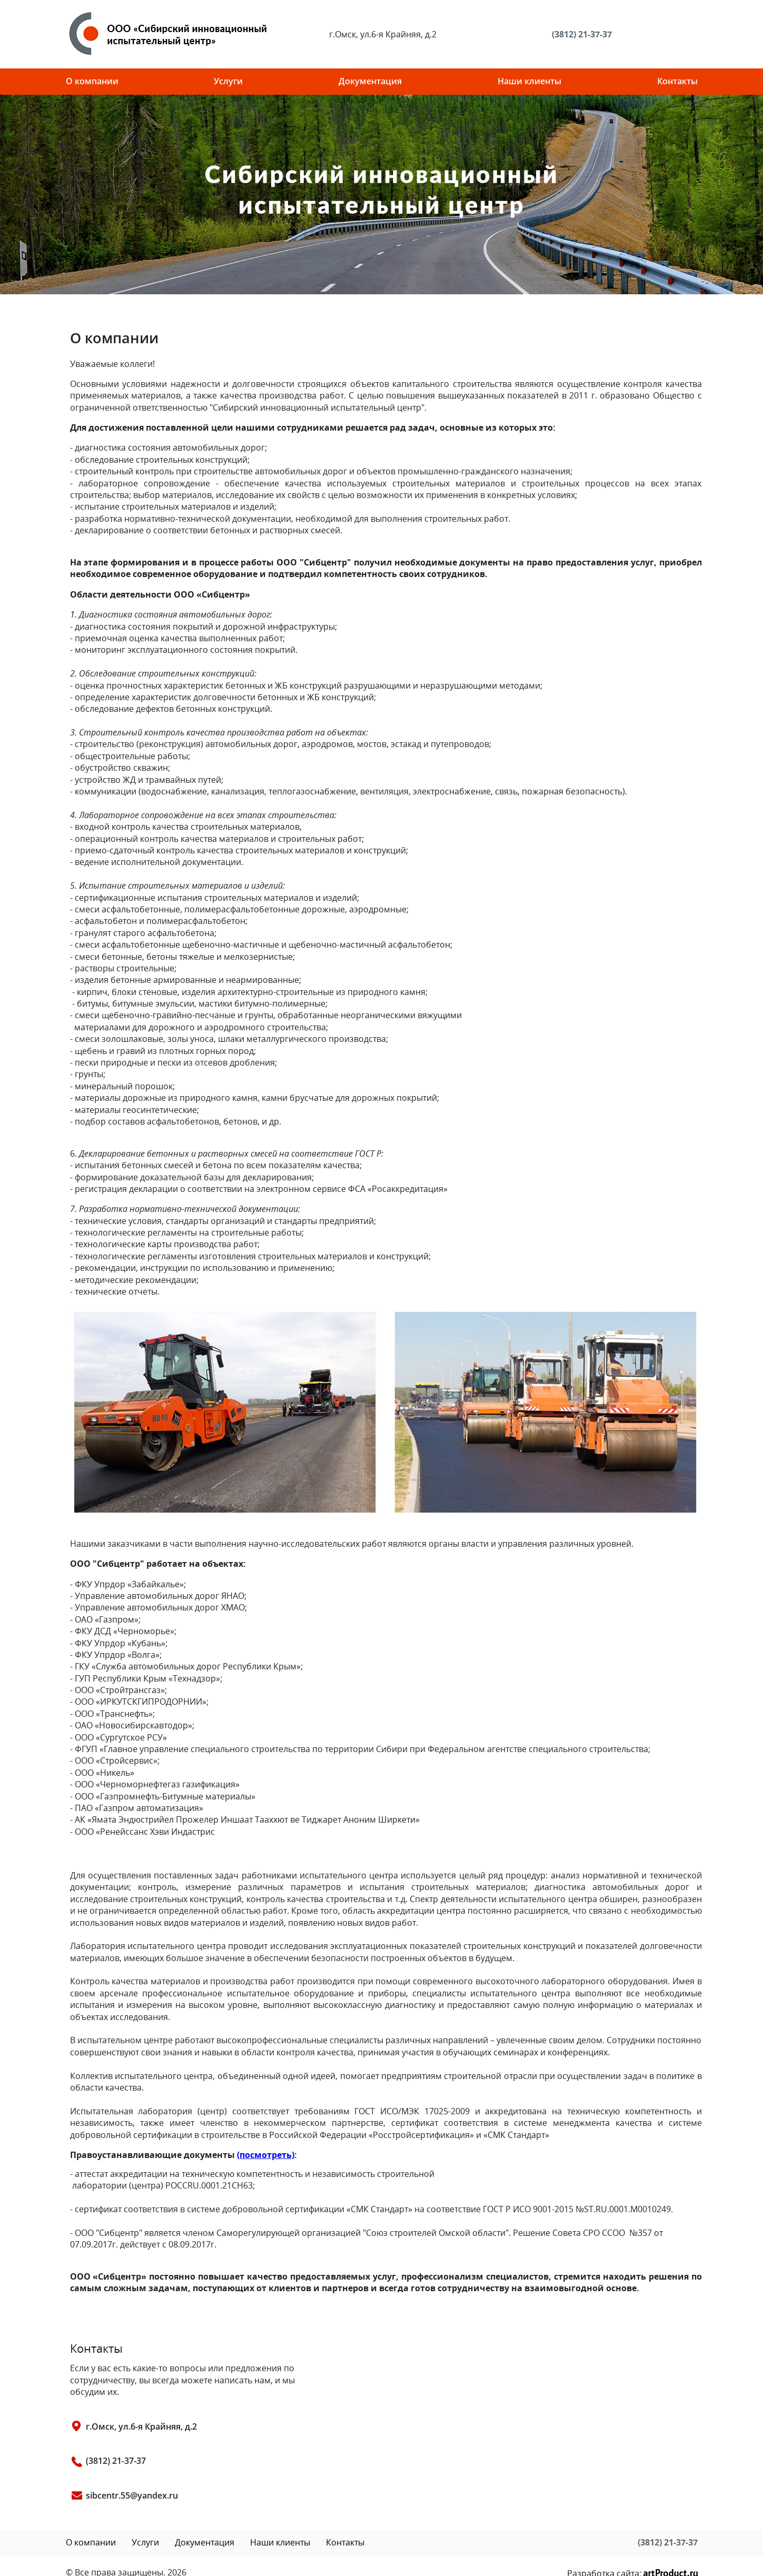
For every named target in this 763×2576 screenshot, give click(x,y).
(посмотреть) (265, 2155)
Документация (370, 81)
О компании (92, 81)
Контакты (677, 81)
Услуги (228, 81)
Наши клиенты (529, 81)
